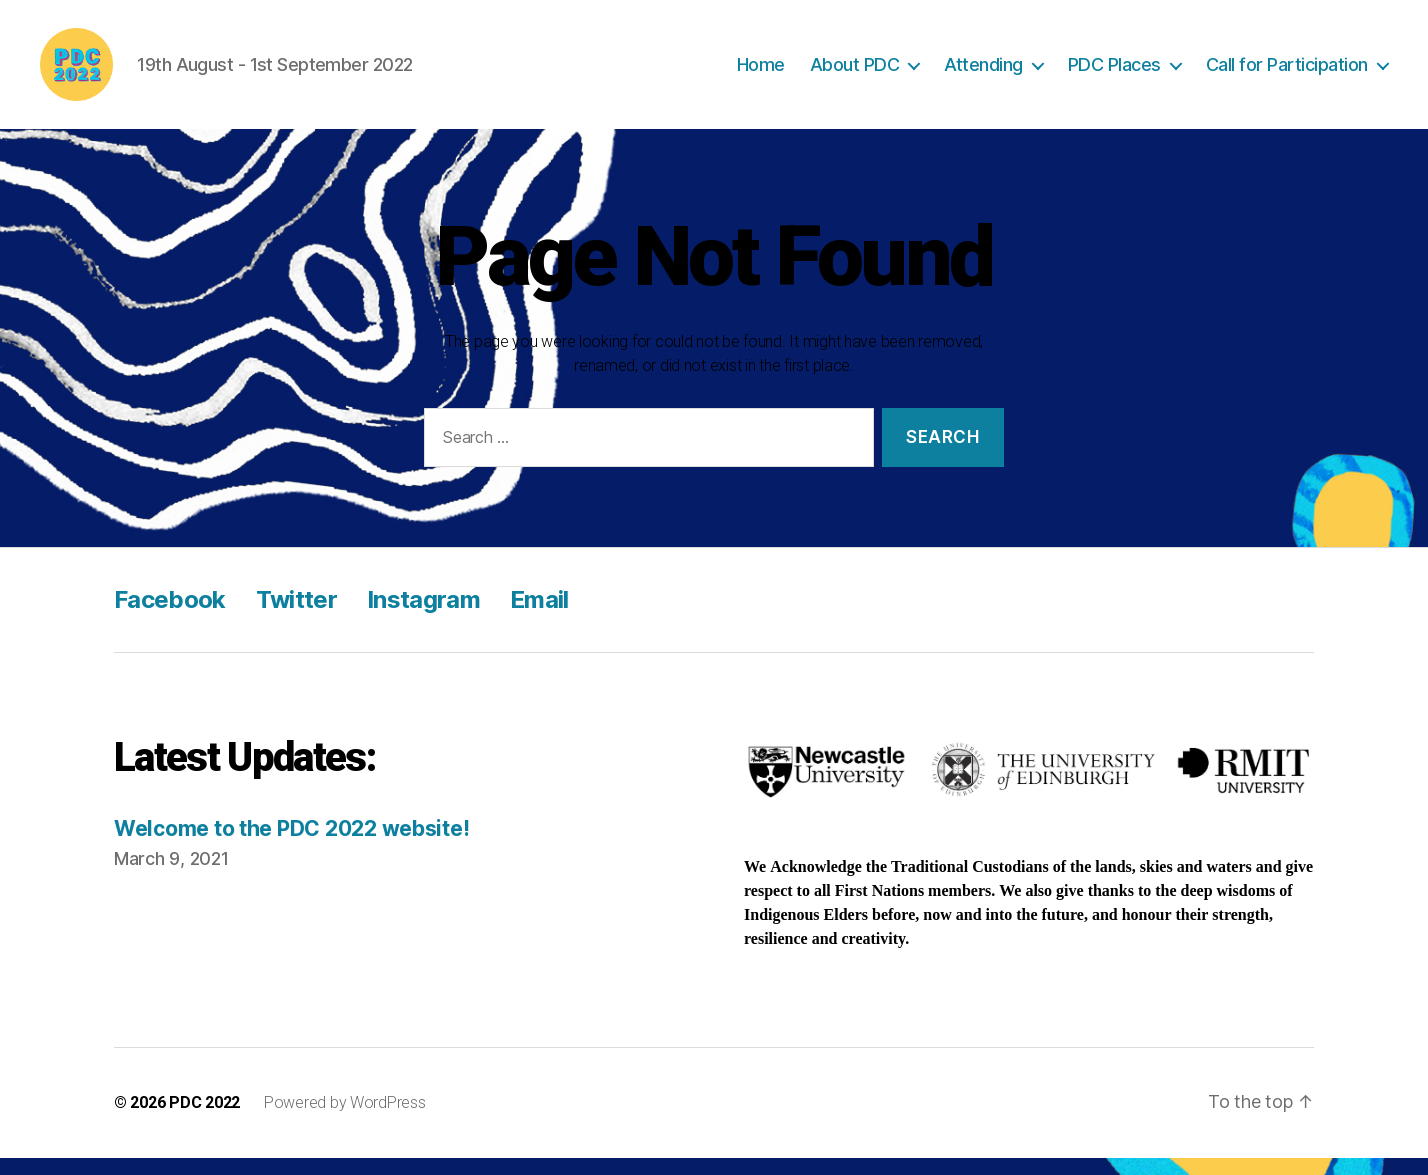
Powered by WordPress (345, 1119)
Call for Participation (1287, 72)
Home (761, 72)
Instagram (423, 615)
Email (539, 615)
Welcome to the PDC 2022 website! (291, 844)
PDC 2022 (204, 1119)
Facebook (170, 615)
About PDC (855, 72)
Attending (983, 72)
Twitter (296, 615)
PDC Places (1114, 72)
